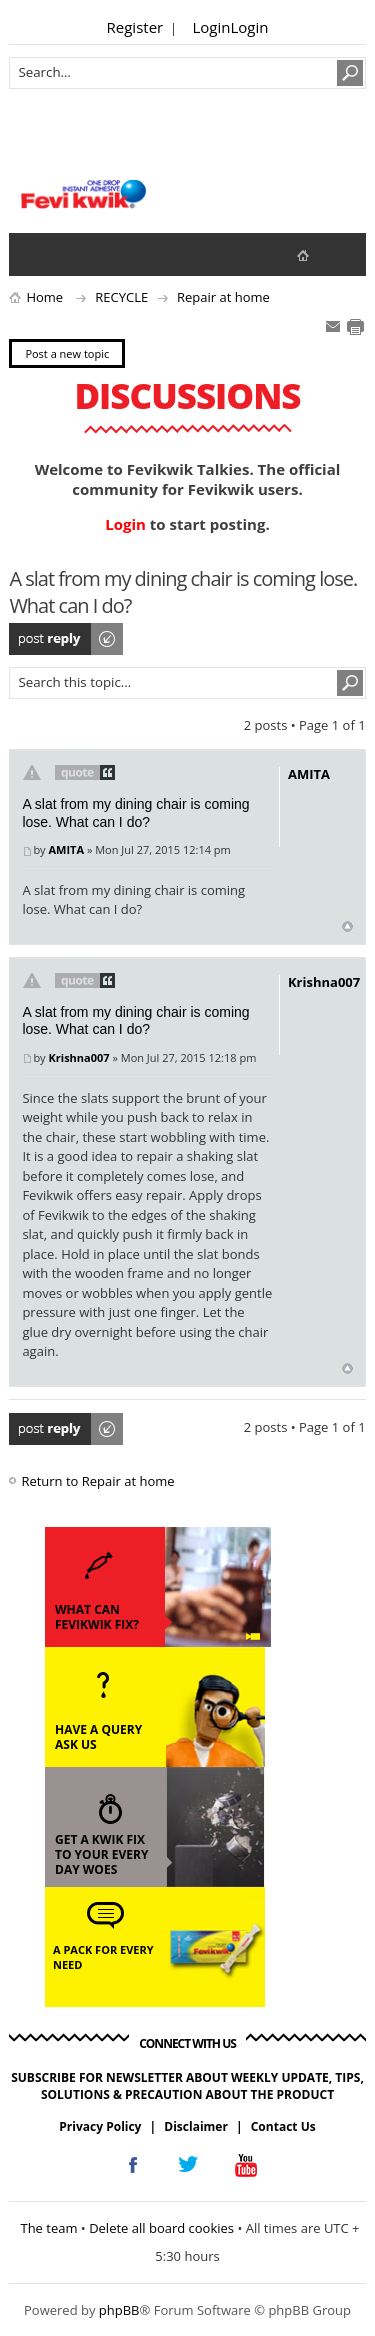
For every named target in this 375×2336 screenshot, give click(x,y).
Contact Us (283, 2126)
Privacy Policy (100, 2126)
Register (135, 27)
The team (48, 2228)
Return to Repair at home (97, 1481)
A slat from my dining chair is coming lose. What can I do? (135, 813)
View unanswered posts (35, 254)
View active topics (75, 254)
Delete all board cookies (161, 2228)
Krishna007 (78, 1057)
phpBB (119, 2310)
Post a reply (67, 639)
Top (347, 926)
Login (212, 27)
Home (44, 297)
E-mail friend (333, 327)
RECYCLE (121, 297)
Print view (355, 327)
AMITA (66, 849)
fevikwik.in (319, 254)
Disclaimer (196, 2126)
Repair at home (223, 297)
